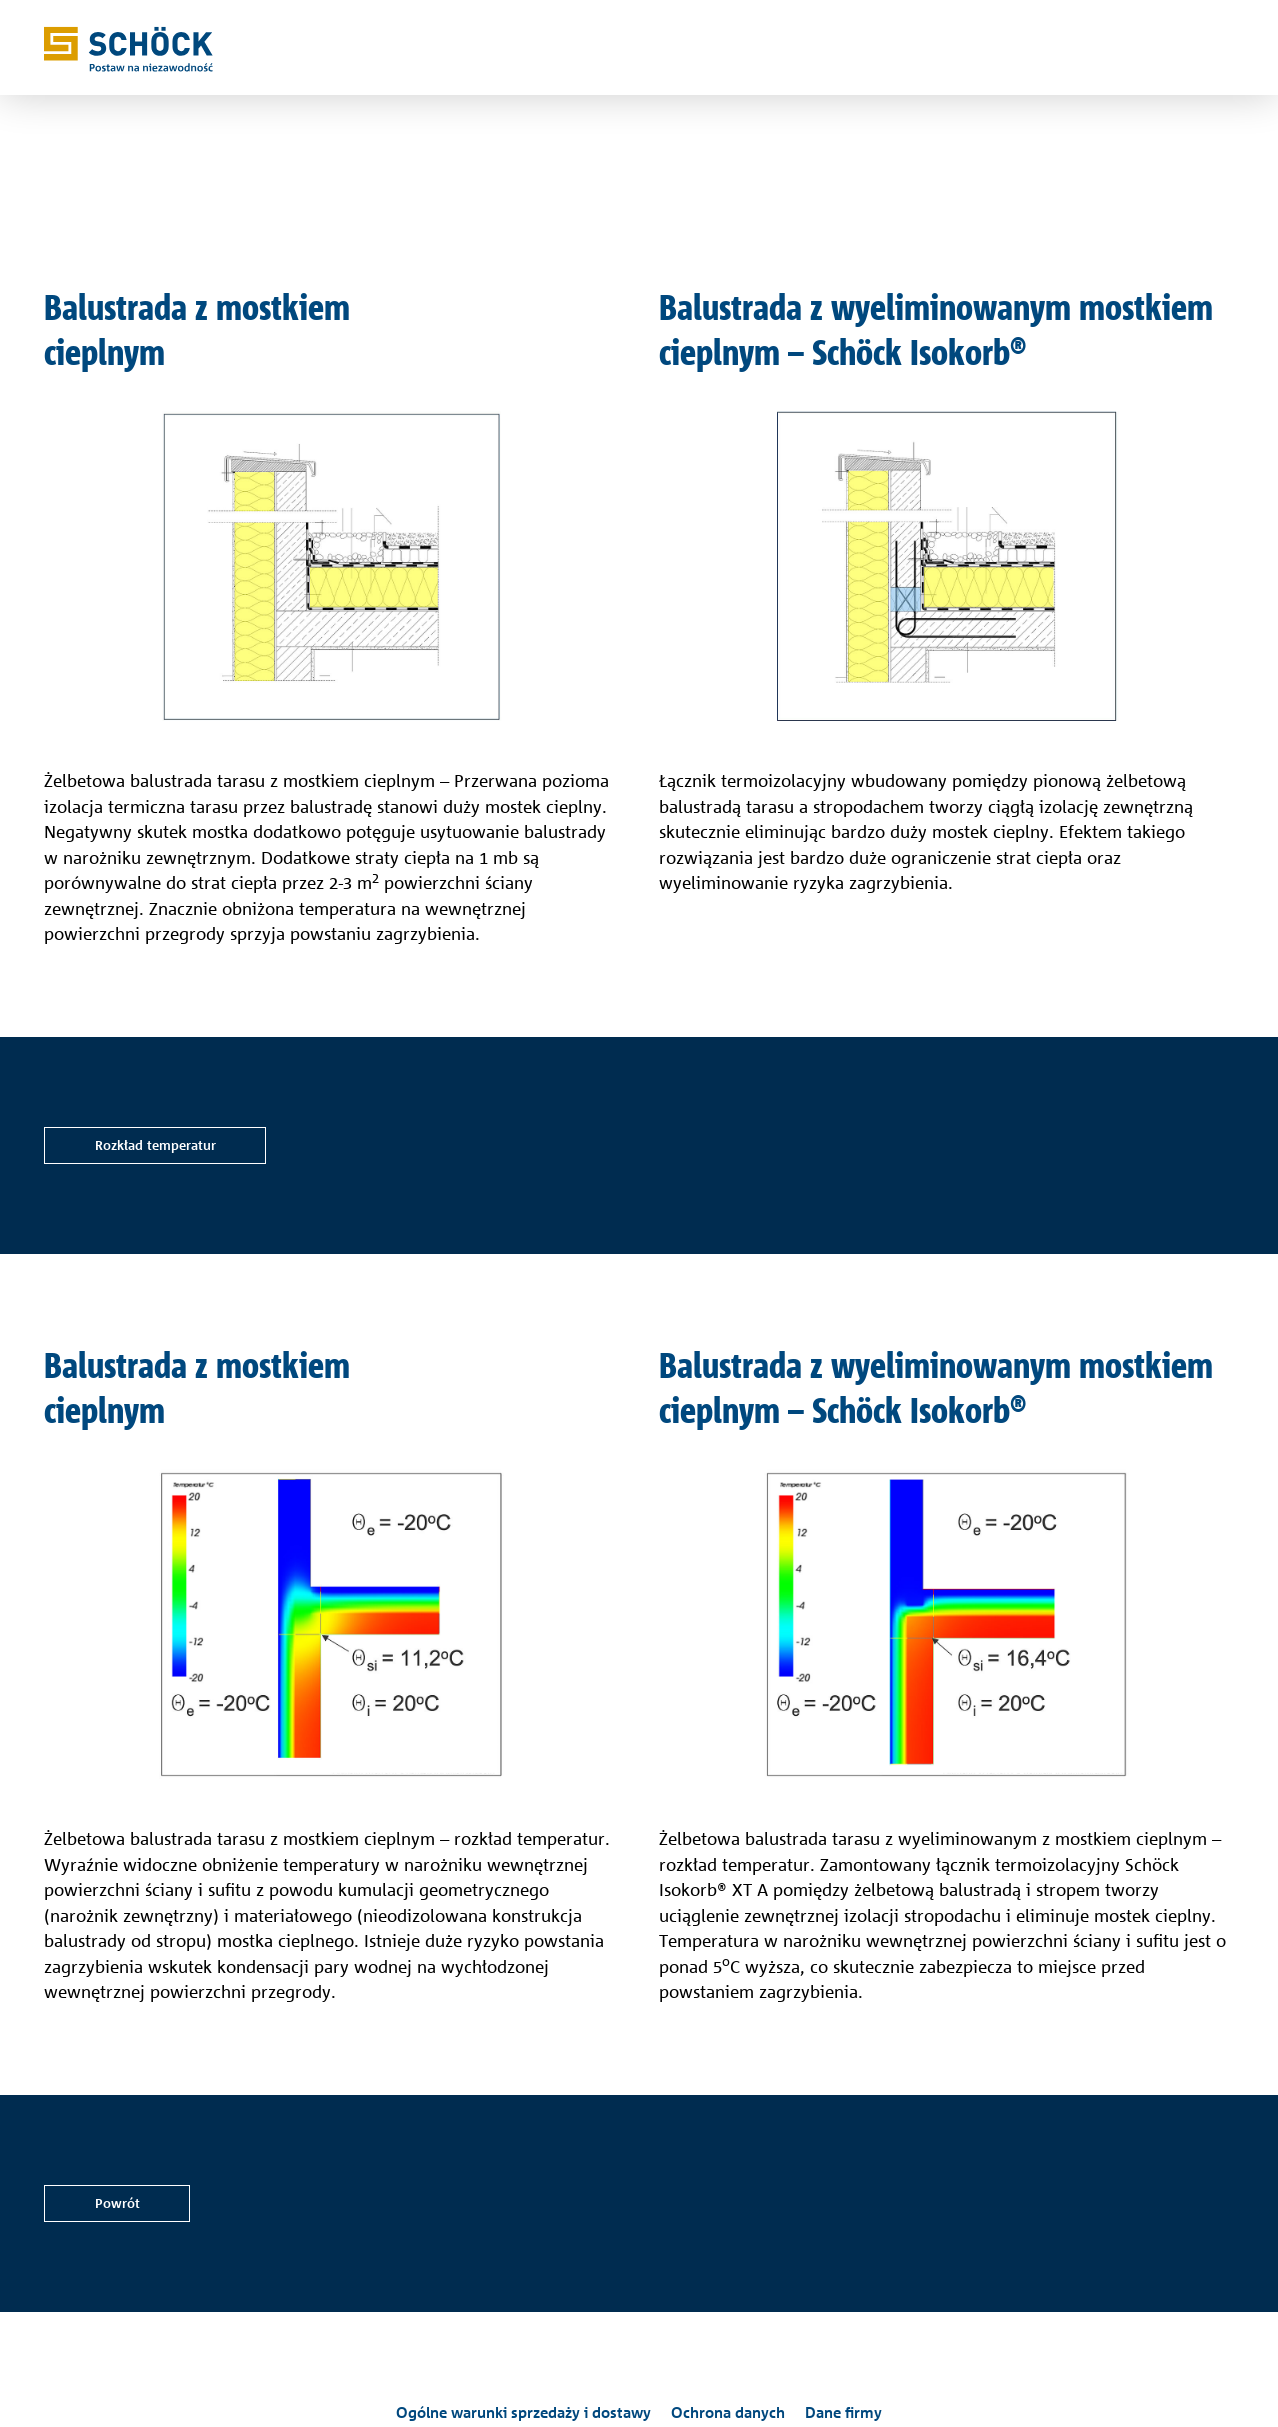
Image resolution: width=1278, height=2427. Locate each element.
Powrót (117, 2203)
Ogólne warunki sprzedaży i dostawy (523, 2412)
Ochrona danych (728, 2412)
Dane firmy (843, 2412)
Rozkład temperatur (155, 1145)
